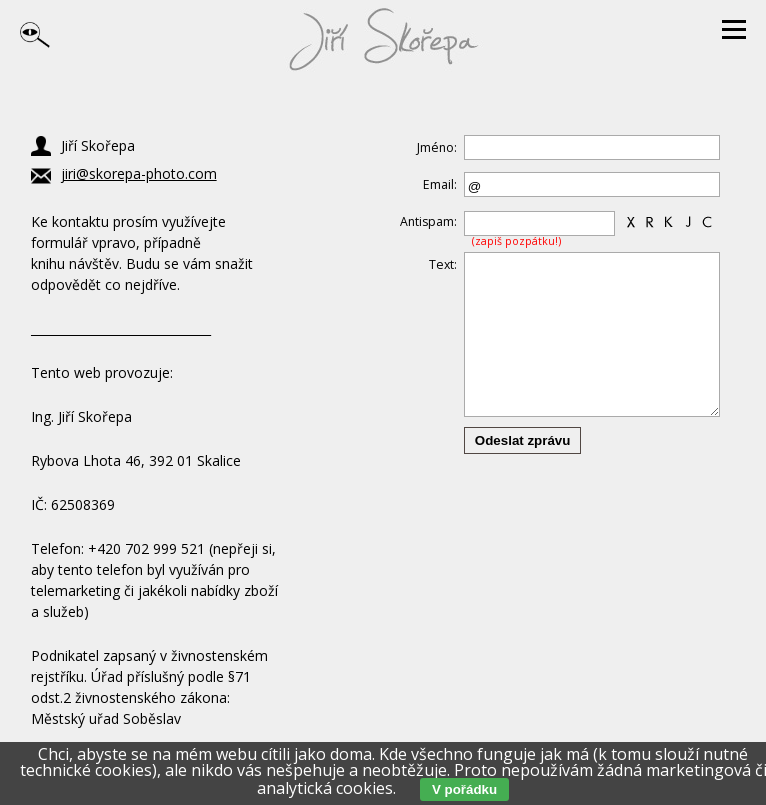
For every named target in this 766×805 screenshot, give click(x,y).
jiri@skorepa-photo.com (139, 173)
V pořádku (464, 789)
